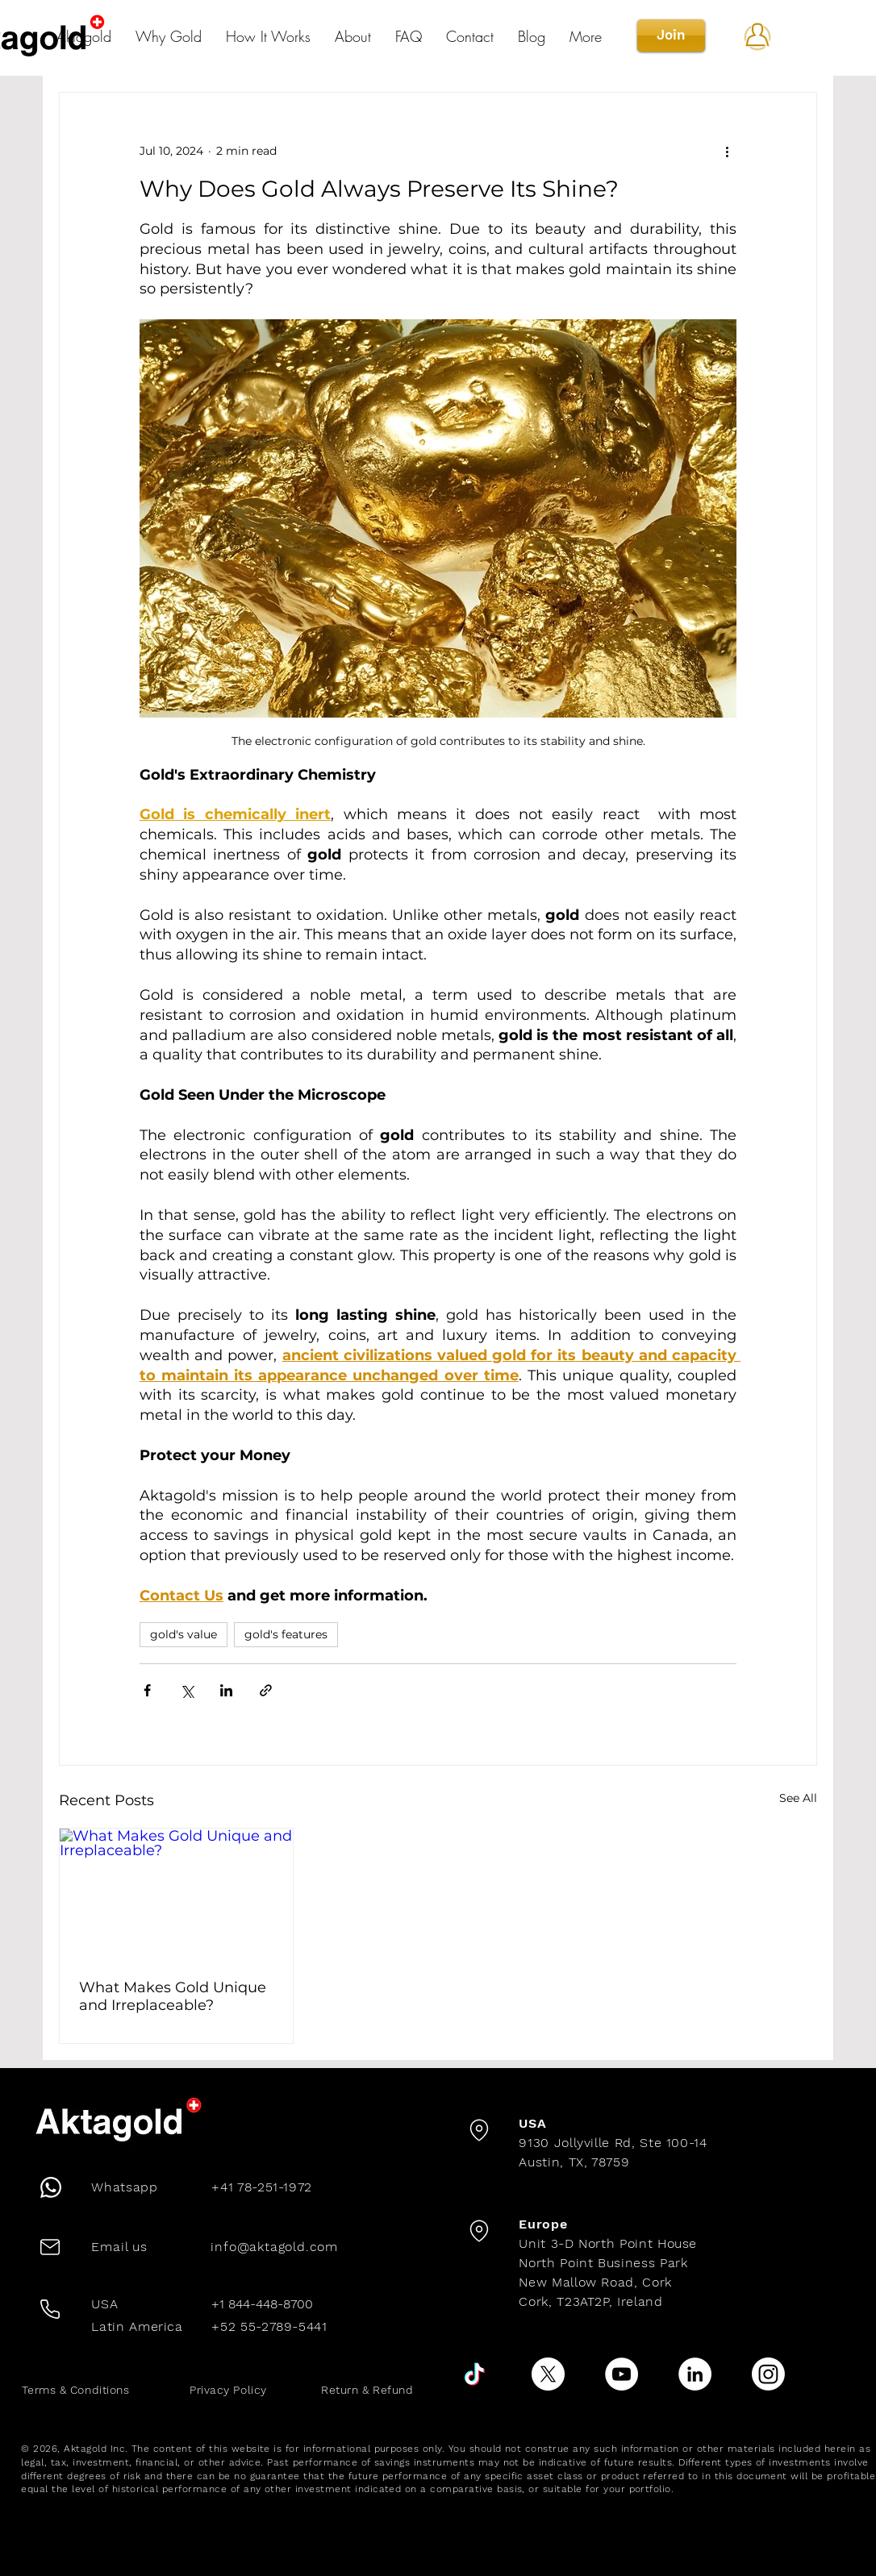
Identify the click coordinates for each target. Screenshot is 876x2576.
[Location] (479, 2130)
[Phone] (49, 2187)
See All (798, 1798)
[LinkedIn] (694, 2374)
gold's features (285, 1634)
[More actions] (726, 150)
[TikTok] (474, 2374)
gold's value (183, 1634)
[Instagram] (768, 2374)
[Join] (671, 35)
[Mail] (50, 2247)
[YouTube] (621, 2374)
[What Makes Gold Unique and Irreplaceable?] (176, 1894)
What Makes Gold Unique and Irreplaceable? (172, 1996)
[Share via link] (265, 1690)
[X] (548, 2374)
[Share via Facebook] (147, 1690)
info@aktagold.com (274, 2246)
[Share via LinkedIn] (226, 1690)
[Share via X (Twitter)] (186, 1690)
